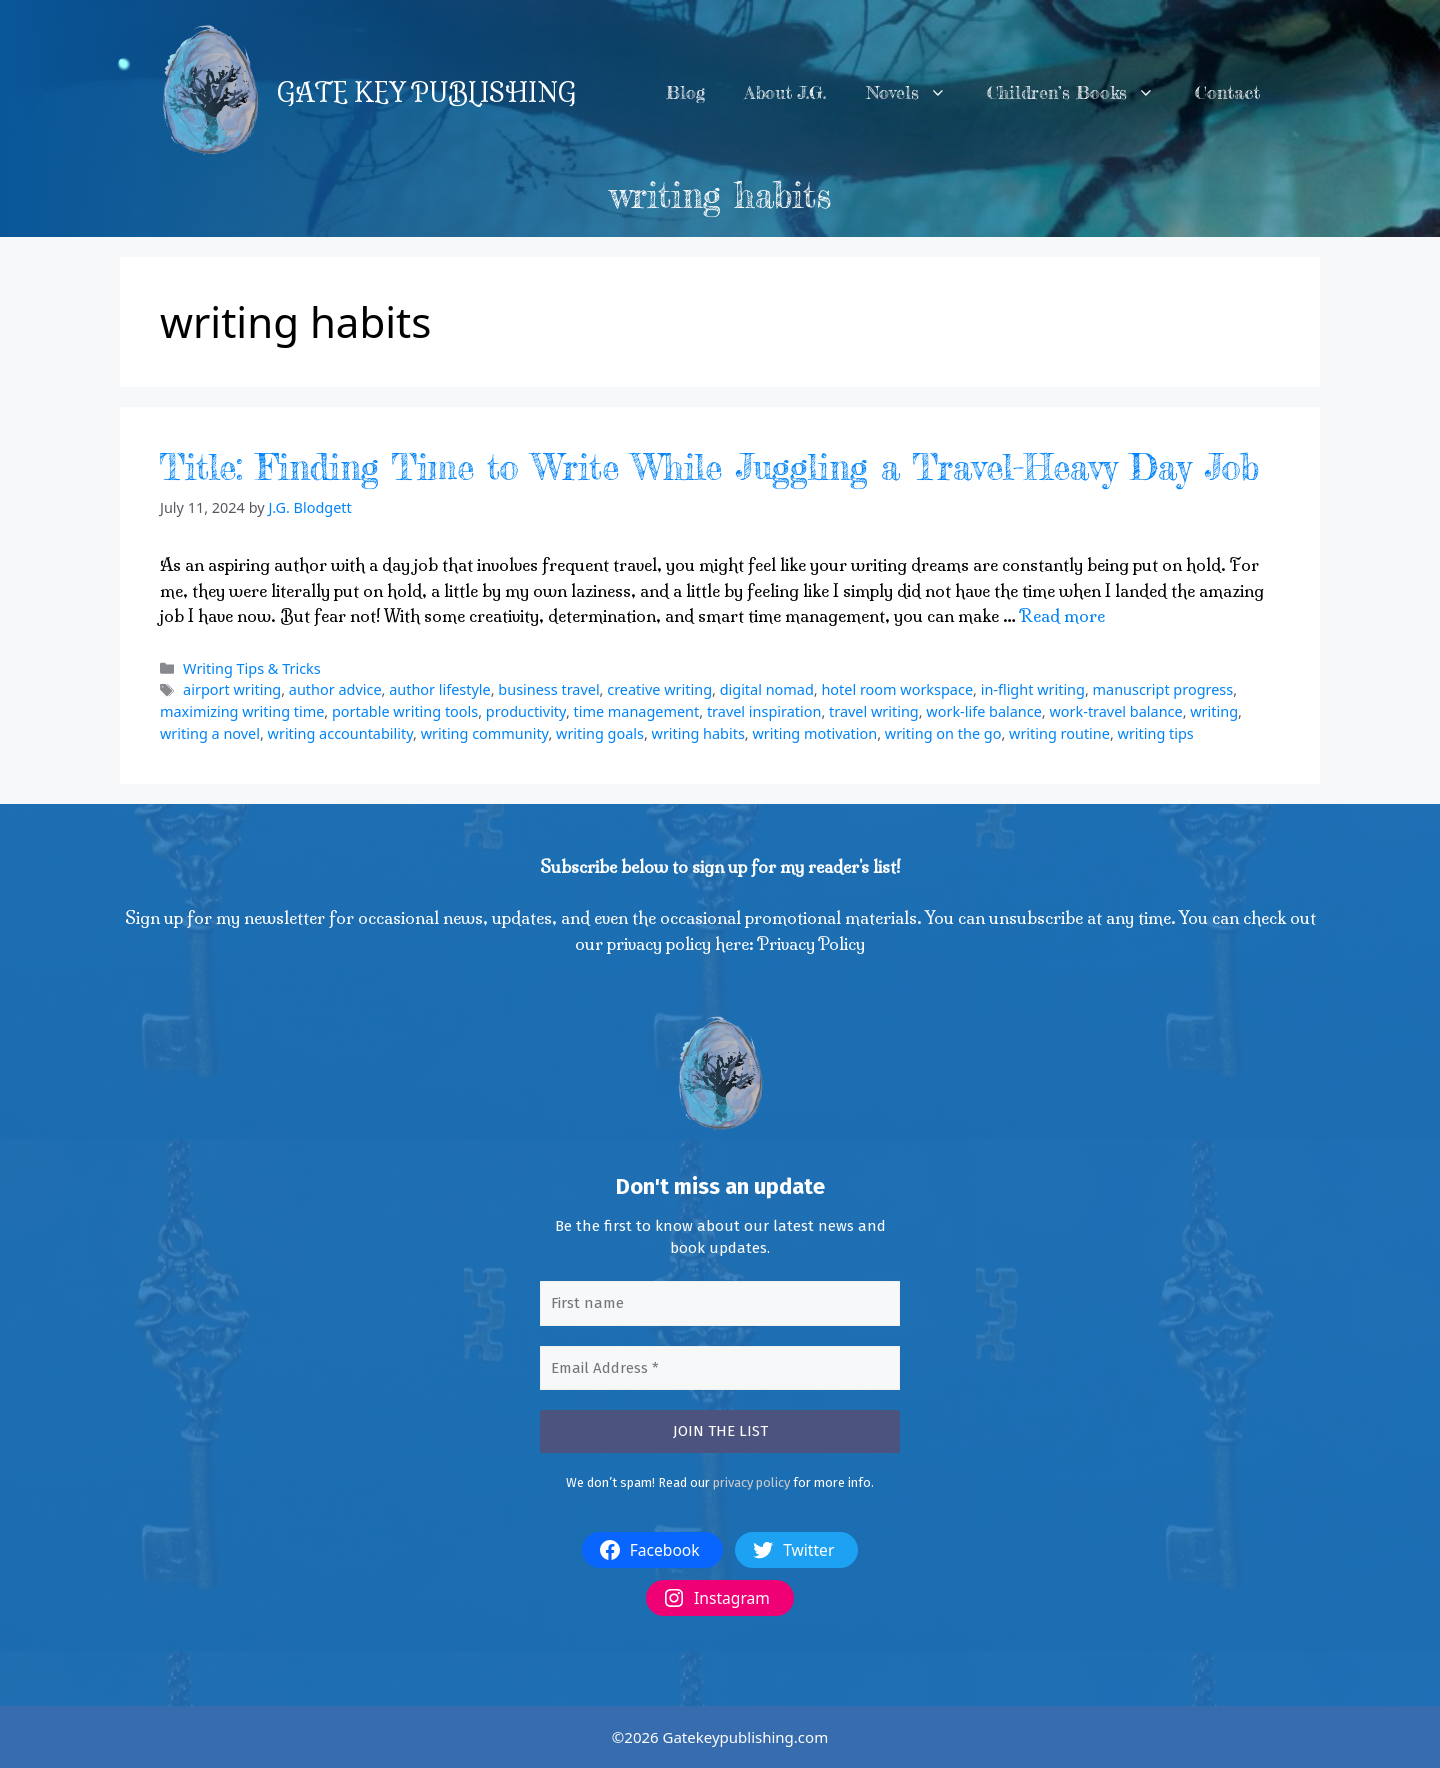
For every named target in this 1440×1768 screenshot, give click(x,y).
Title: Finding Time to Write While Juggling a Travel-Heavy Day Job (709, 467)
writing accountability (340, 733)
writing (1214, 711)
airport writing (232, 689)
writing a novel (210, 733)
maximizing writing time (242, 711)
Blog (685, 92)
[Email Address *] (720, 1368)
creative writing (659, 689)
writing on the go (943, 733)
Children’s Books (1081, 93)
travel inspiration (764, 711)
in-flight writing (1033, 689)
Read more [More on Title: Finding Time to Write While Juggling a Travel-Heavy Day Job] (1062, 615)
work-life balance (984, 711)
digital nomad (767, 689)
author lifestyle (440, 689)
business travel (548, 689)
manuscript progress (1163, 689)
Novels (916, 93)
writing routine (1059, 733)
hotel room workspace (897, 689)
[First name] (720, 1303)
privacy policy (751, 1482)
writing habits (698, 733)
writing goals (600, 733)
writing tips (1156, 733)
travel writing (874, 711)
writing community (485, 733)
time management (637, 711)
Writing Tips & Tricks (252, 668)
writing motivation (814, 733)
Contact (1227, 92)
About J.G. (785, 92)
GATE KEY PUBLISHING (426, 93)
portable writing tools (405, 711)
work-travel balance (1115, 711)
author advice (335, 689)
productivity (526, 711)
